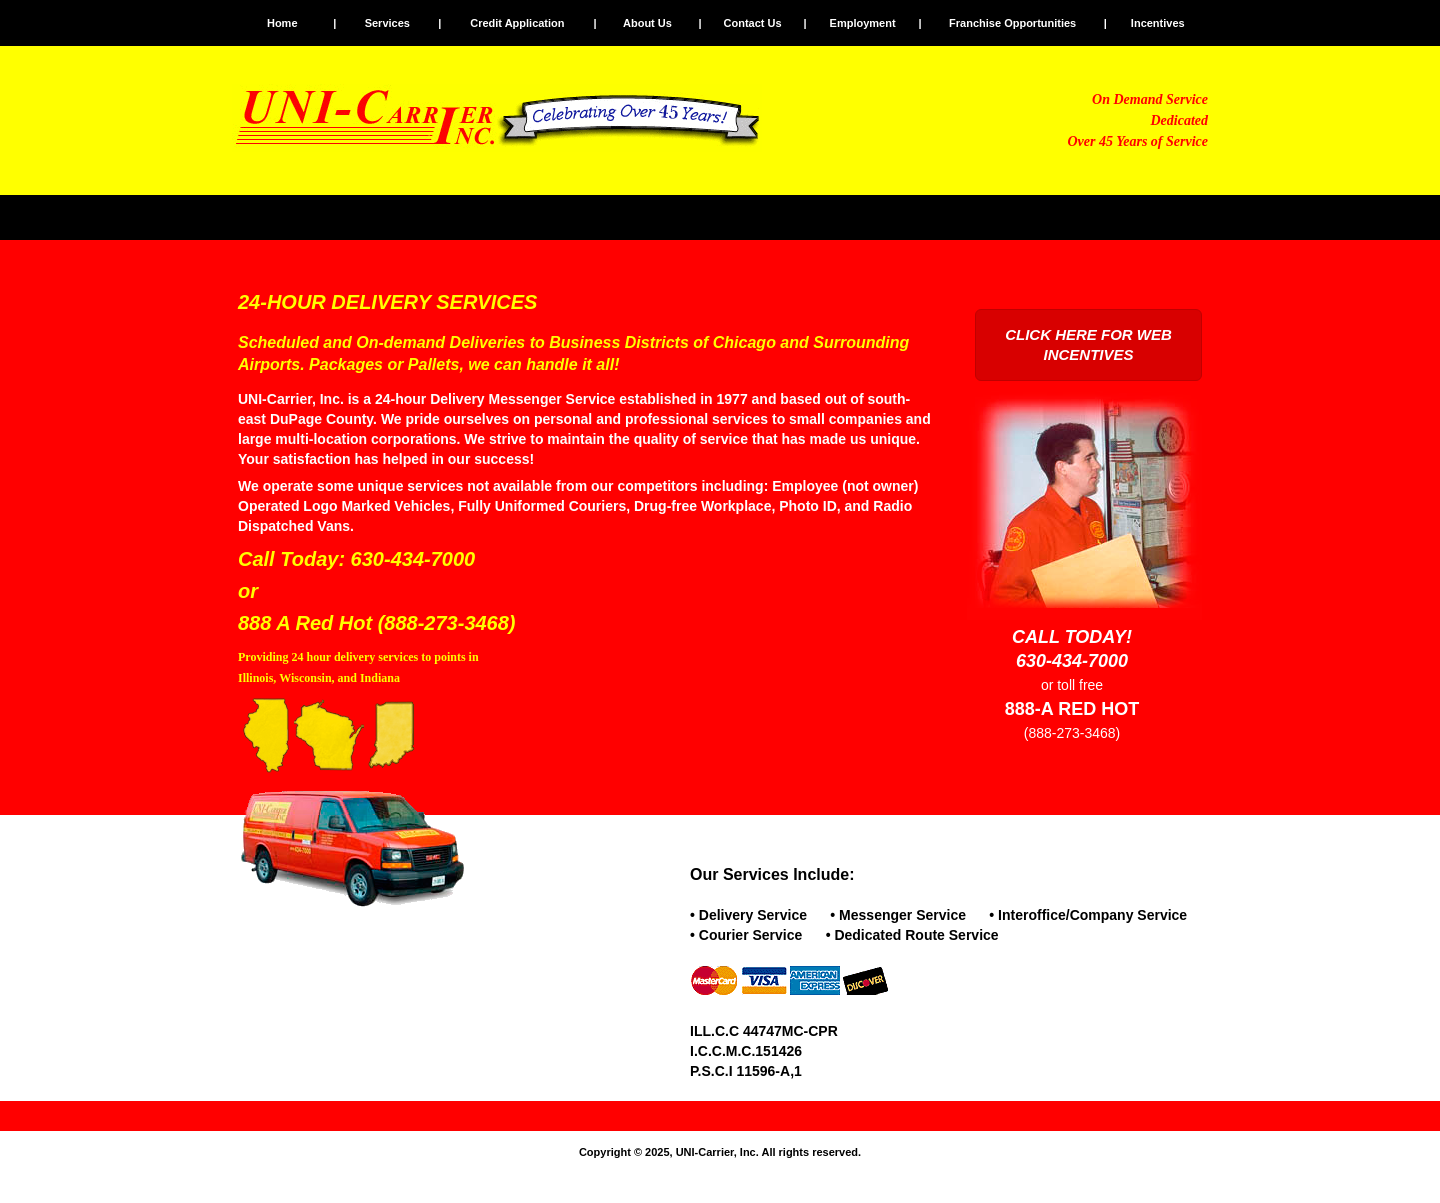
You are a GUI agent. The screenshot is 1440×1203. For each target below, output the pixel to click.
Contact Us (753, 23)
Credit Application (517, 23)
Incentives (1158, 23)
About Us (647, 23)
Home (282, 23)
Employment (863, 23)
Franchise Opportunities (1012, 23)
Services (387, 23)
